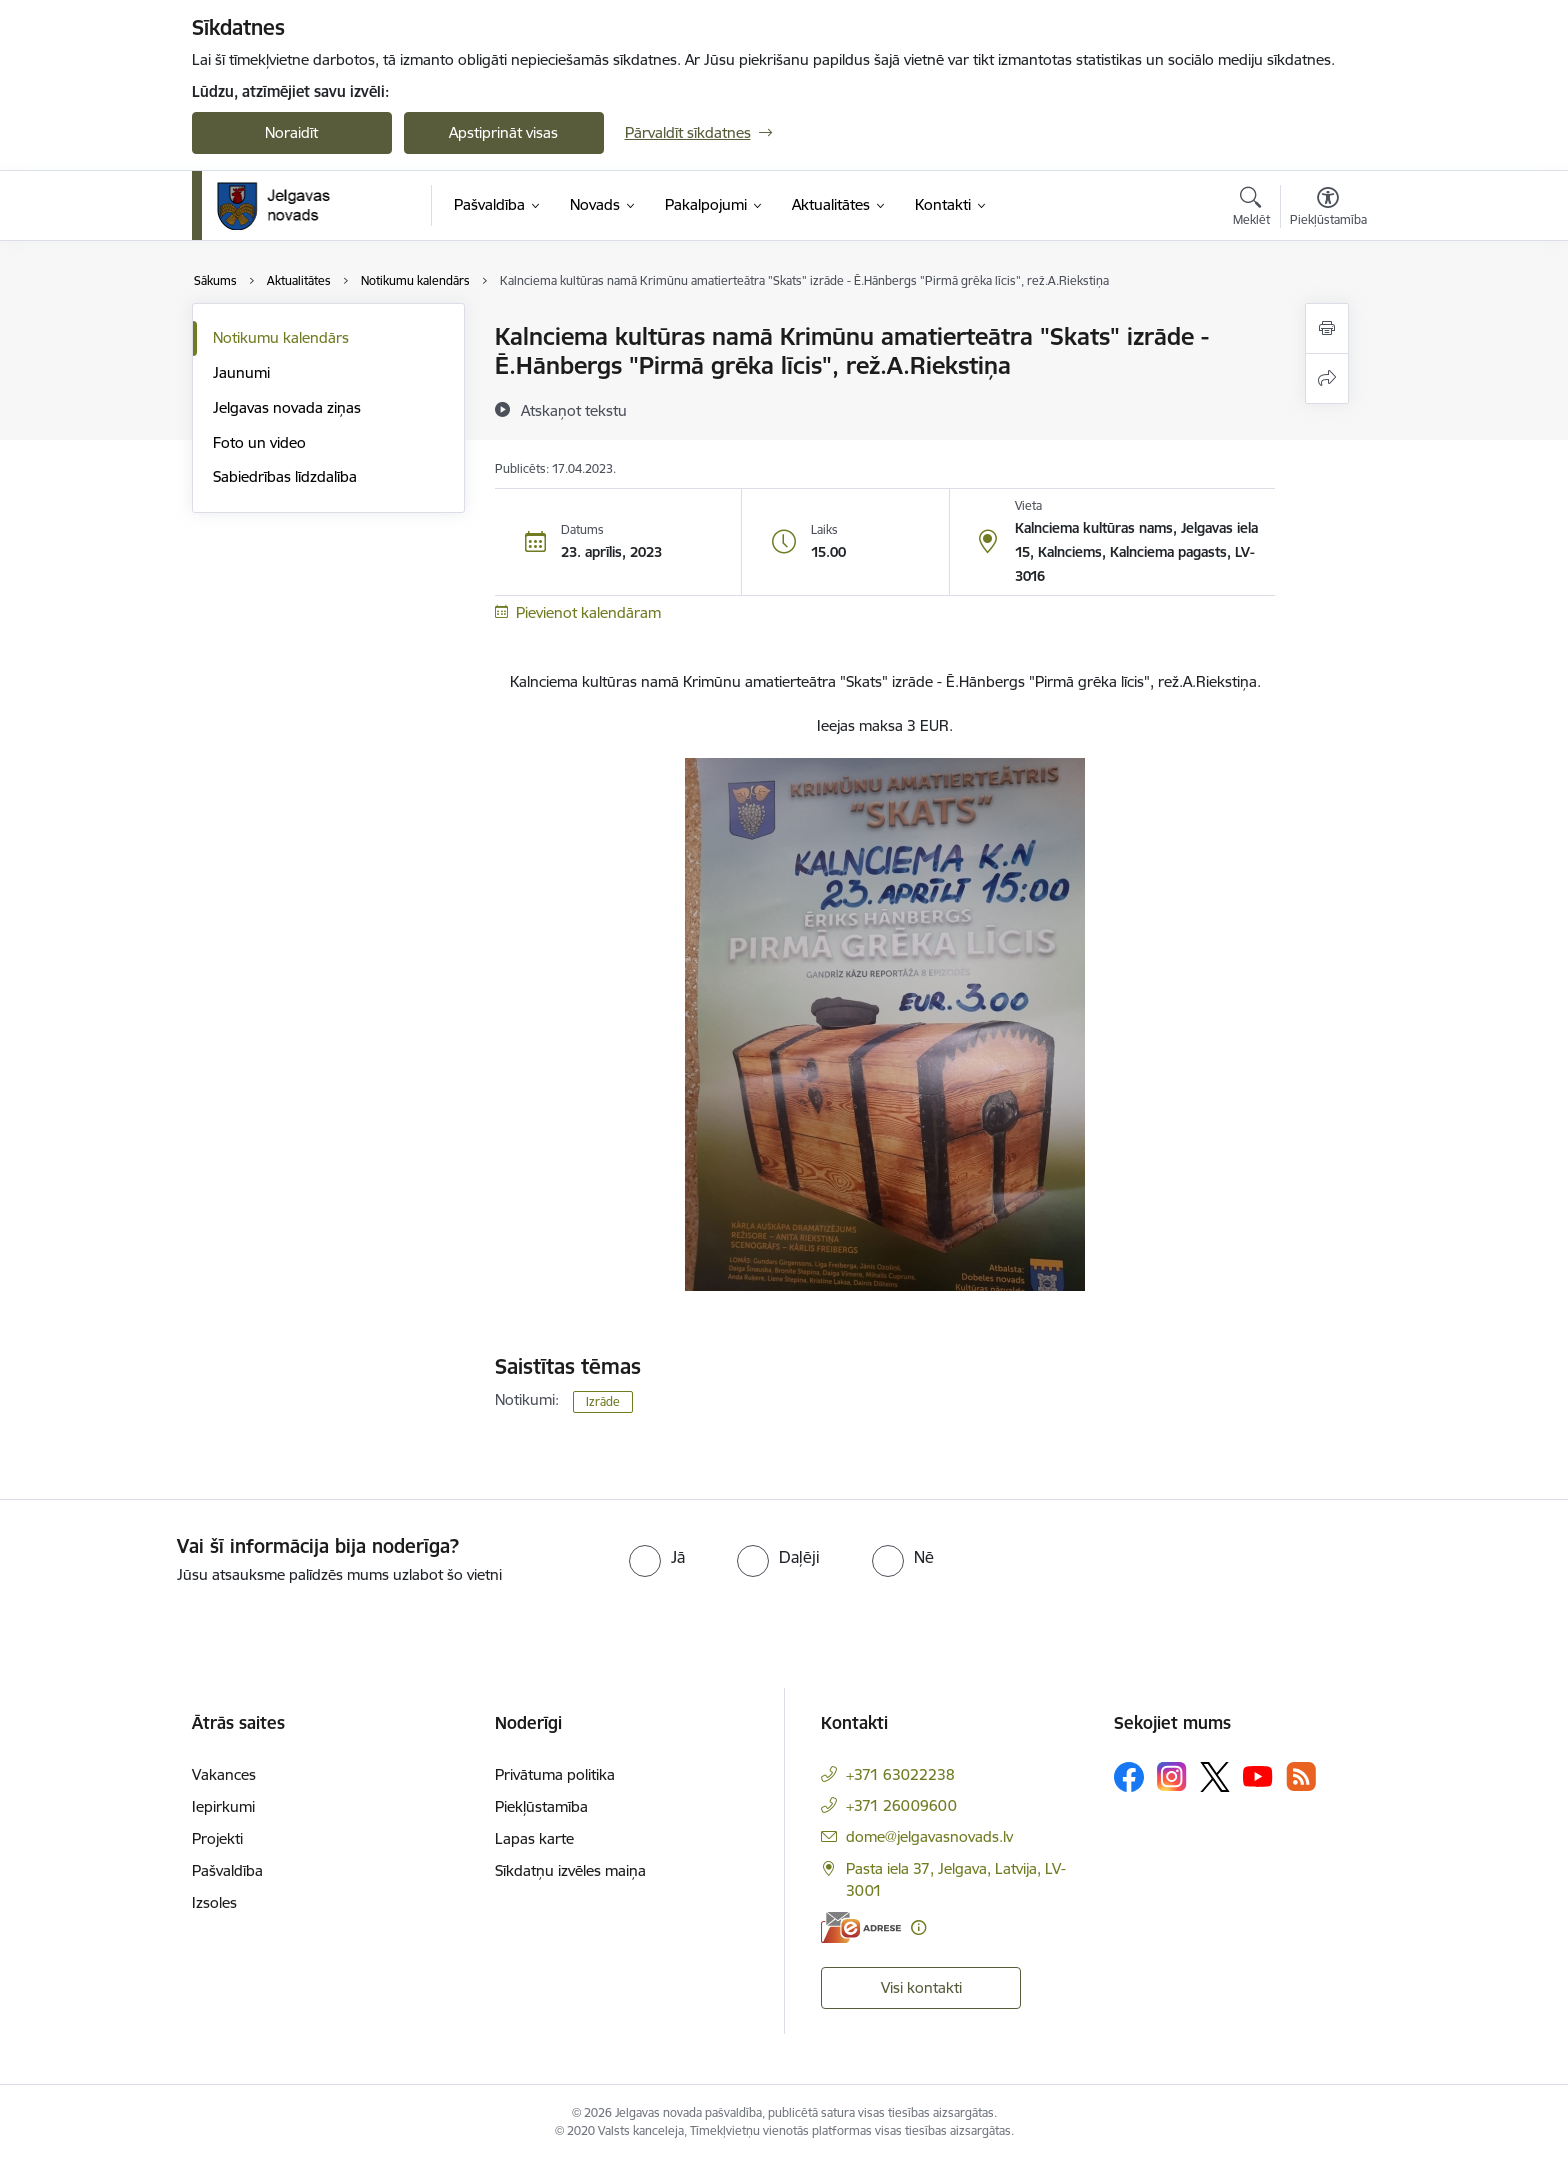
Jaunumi (241, 372)
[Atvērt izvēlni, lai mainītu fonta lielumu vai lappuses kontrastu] (1328, 209)
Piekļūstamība (541, 1806)
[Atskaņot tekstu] (574, 410)
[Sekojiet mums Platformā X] (1215, 1777)
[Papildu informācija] (918, 1927)
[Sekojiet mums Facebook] (1129, 1777)
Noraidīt (291, 132)
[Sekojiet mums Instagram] (1172, 1776)
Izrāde (603, 1401)
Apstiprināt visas (503, 132)
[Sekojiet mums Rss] (1301, 1776)
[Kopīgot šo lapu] (1327, 378)
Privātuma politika (555, 1774)
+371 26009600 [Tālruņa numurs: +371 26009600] (901, 1805)
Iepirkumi (223, 1806)
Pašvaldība (227, 1870)
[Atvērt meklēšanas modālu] (1251, 209)
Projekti (217, 1838)
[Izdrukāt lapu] (1327, 328)
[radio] (657, 1557)
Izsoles (214, 1902)
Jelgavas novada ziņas (287, 407)
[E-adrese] (861, 1927)
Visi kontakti (921, 1987)
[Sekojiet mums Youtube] (1258, 1776)
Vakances (224, 1774)
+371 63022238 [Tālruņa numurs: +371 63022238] (900, 1774)
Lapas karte (534, 1838)
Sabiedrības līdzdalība (285, 476)
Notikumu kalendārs (281, 337)
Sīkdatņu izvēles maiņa (570, 1870)
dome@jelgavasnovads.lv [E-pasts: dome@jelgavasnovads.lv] (929, 1836)
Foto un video (259, 442)
